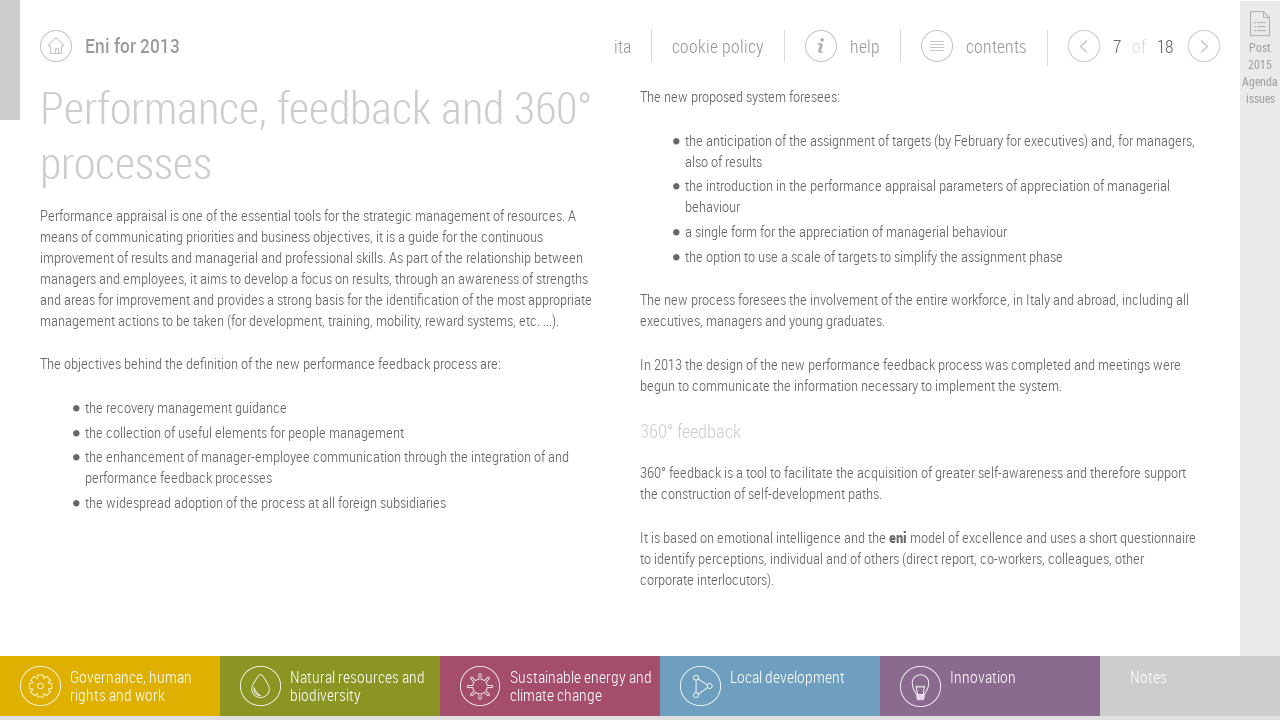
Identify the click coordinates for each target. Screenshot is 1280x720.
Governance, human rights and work (131, 686)
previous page (1084, 46)
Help (865, 46)
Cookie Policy (718, 46)
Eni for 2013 (132, 45)
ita (622, 46)
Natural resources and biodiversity (357, 686)
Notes (1148, 677)
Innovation (983, 677)
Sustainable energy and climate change (581, 686)
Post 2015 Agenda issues (1260, 72)
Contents (996, 46)
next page (1204, 46)
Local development (787, 677)
